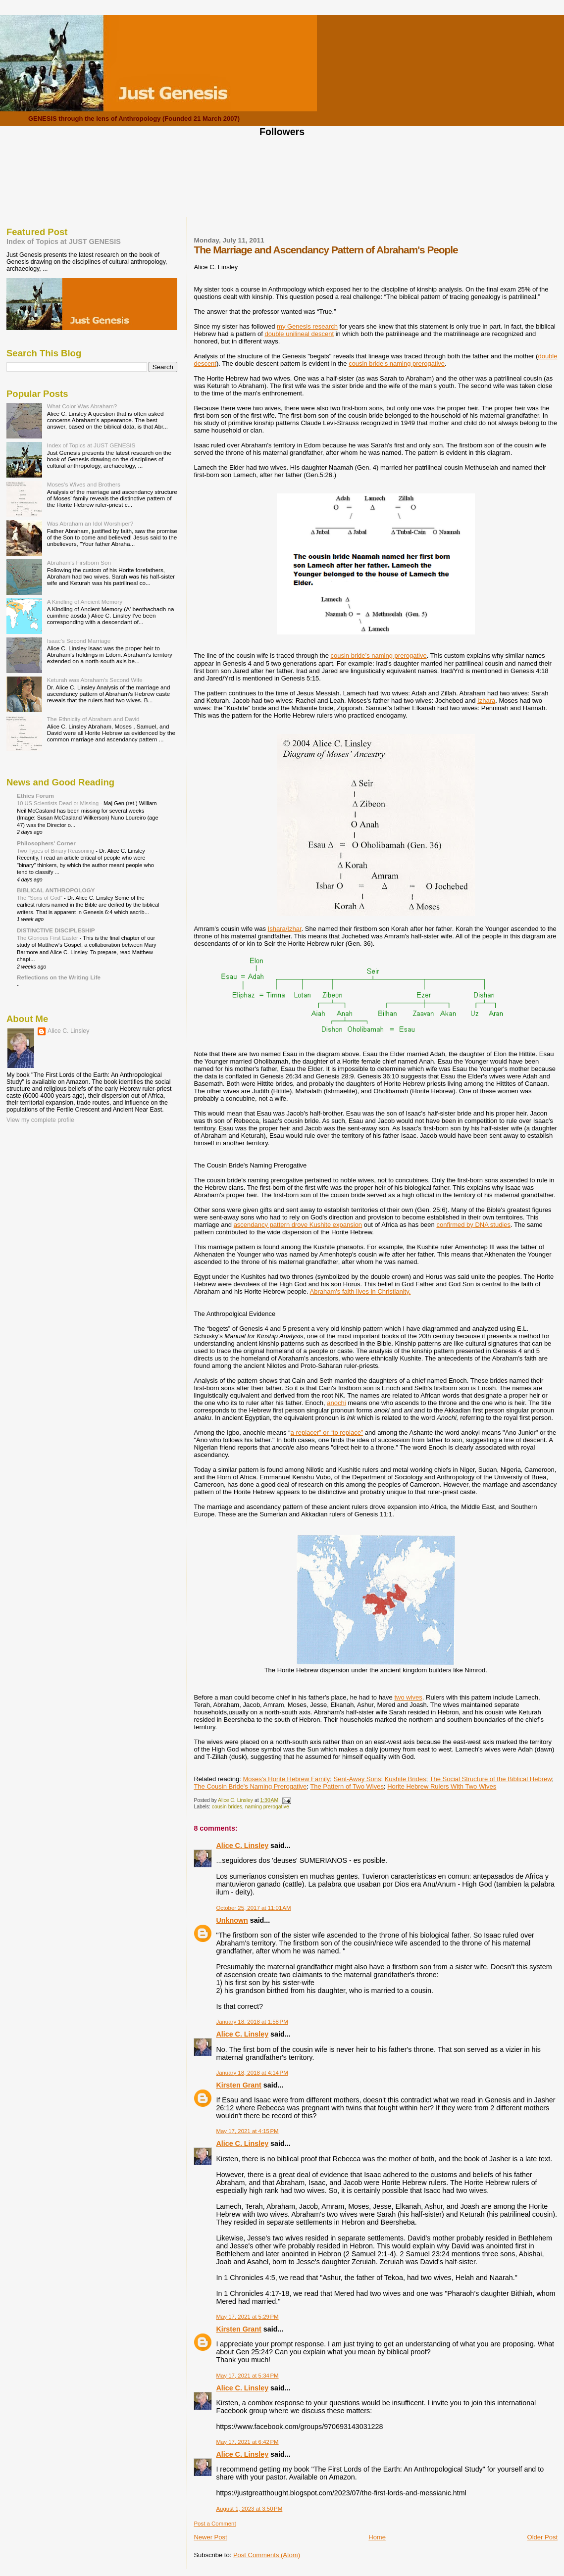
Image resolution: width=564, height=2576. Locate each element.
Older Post (542, 2537)
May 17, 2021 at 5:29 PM (247, 2317)
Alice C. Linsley (242, 1845)
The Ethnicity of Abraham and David (93, 719)
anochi (336, 1403)
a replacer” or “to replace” (327, 1432)
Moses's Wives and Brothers (83, 484)
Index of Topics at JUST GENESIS (63, 241)
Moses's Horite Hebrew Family (286, 1779)
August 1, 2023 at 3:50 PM (249, 2509)
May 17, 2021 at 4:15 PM (247, 2131)
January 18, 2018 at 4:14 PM (252, 2073)
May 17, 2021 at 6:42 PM (247, 2442)
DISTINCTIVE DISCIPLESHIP (56, 930)
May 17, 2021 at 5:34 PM (247, 2376)
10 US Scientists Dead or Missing (58, 803)
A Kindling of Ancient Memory (84, 601)
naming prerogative (267, 1806)
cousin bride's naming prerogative (397, 363)
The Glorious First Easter (48, 938)
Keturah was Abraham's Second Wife (95, 680)
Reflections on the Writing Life (59, 977)
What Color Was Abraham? (82, 406)
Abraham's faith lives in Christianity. (360, 1291)
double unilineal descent (299, 334)
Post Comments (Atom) (266, 2555)
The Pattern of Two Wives (347, 1786)
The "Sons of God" (40, 898)
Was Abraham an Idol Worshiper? (90, 523)
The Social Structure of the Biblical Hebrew (490, 1779)
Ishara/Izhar (285, 928)
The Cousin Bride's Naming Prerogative (250, 1786)
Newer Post (210, 2537)
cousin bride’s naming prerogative (378, 655)
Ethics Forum (35, 795)
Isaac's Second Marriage (79, 640)
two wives (408, 1697)
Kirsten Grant (238, 2085)
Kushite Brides (405, 1779)
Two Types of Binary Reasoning (56, 851)
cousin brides (227, 1806)
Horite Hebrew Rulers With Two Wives (441, 1786)
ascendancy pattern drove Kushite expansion (298, 1224)
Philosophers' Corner (46, 843)
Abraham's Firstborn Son (79, 562)
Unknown (232, 1920)
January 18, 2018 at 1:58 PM (252, 2022)
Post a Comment (215, 2524)
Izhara (486, 700)
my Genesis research (307, 326)
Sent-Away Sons (357, 1779)
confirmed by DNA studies (473, 1224)
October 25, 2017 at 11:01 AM (253, 1908)
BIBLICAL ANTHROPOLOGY (56, 890)
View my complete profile (40, 1120)
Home (377, 2537)
